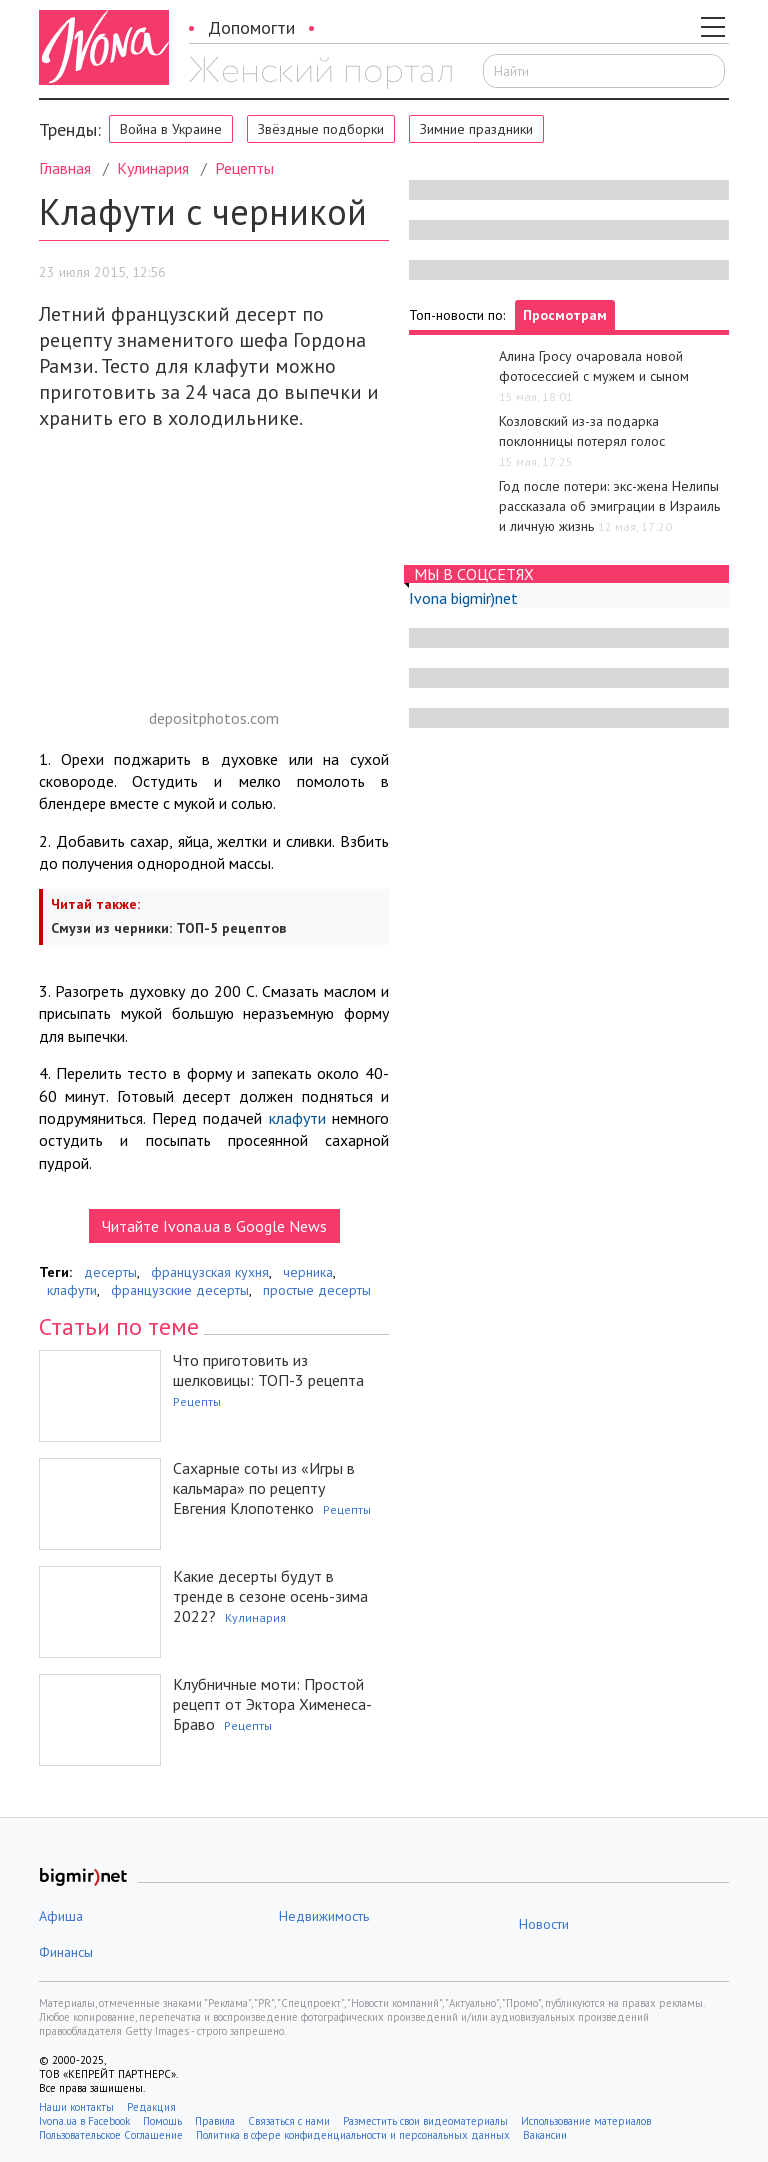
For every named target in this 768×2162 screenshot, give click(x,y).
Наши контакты (76, 2107)
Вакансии (545, 2135)
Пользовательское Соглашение (111, 2135)
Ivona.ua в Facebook (84, 2121)
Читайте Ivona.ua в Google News (214, 1226)
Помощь (162, 2121)
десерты (110, 1272)
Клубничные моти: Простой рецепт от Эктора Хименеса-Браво (272, 1704)
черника (308, 1272)
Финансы (66, 1952)
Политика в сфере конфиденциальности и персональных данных (353, 2135)
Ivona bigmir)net (463, 598)
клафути (297, 1118)
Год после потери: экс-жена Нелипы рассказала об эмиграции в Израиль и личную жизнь (609, 506)
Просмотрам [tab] (565, 315)
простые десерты (317, 1290)
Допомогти (251, 27)
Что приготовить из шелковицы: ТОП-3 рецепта (268, 1370)
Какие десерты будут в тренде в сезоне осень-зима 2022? (270, 1596)
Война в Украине (171, 129)
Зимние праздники (476, 129)
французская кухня (210, 1272)
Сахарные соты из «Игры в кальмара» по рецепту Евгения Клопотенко (264, 1488)
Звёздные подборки (321, 129)
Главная (65, 168)
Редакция (151, 2107)
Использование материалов (586, 2121)
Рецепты (244, 168)
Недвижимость (324, 1916)
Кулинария (153, 168)
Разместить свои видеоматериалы (425, 2121)
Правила (215, 2121)
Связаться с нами (289, 2121)
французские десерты (180, 1290)
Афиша (61, 1916)
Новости (544, 1924)
